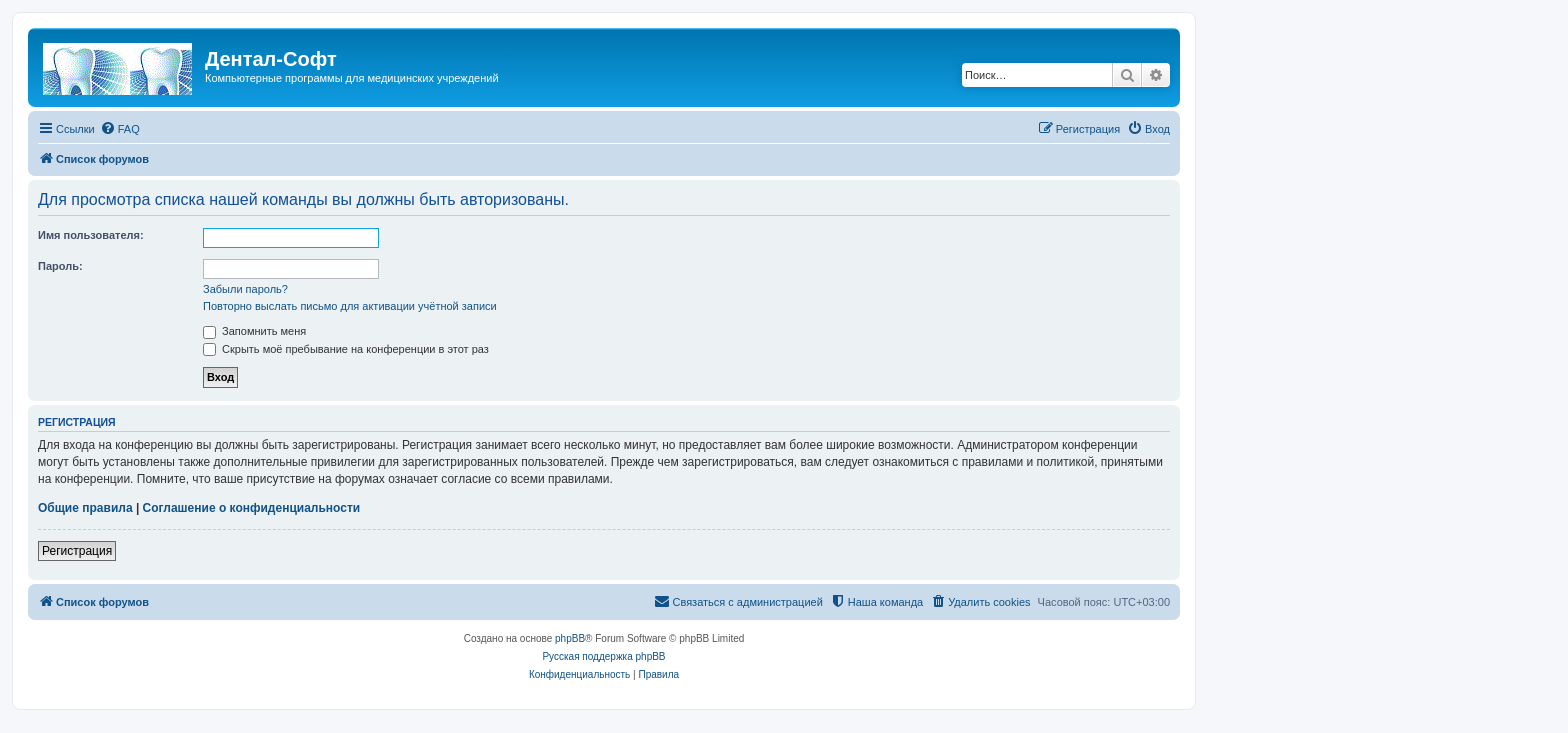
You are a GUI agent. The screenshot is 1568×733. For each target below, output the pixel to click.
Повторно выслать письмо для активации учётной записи (350, 306)
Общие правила (85, 508)
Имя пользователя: (91, 235)
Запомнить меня (254, 331)
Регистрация (77, 551)
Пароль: (60, 266)
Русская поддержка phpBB (603, 656)
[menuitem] (120, 129)
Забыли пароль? (245, 289)
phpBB (570, 638)
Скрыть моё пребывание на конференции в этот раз (346, 349)
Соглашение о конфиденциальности (252, 508)
